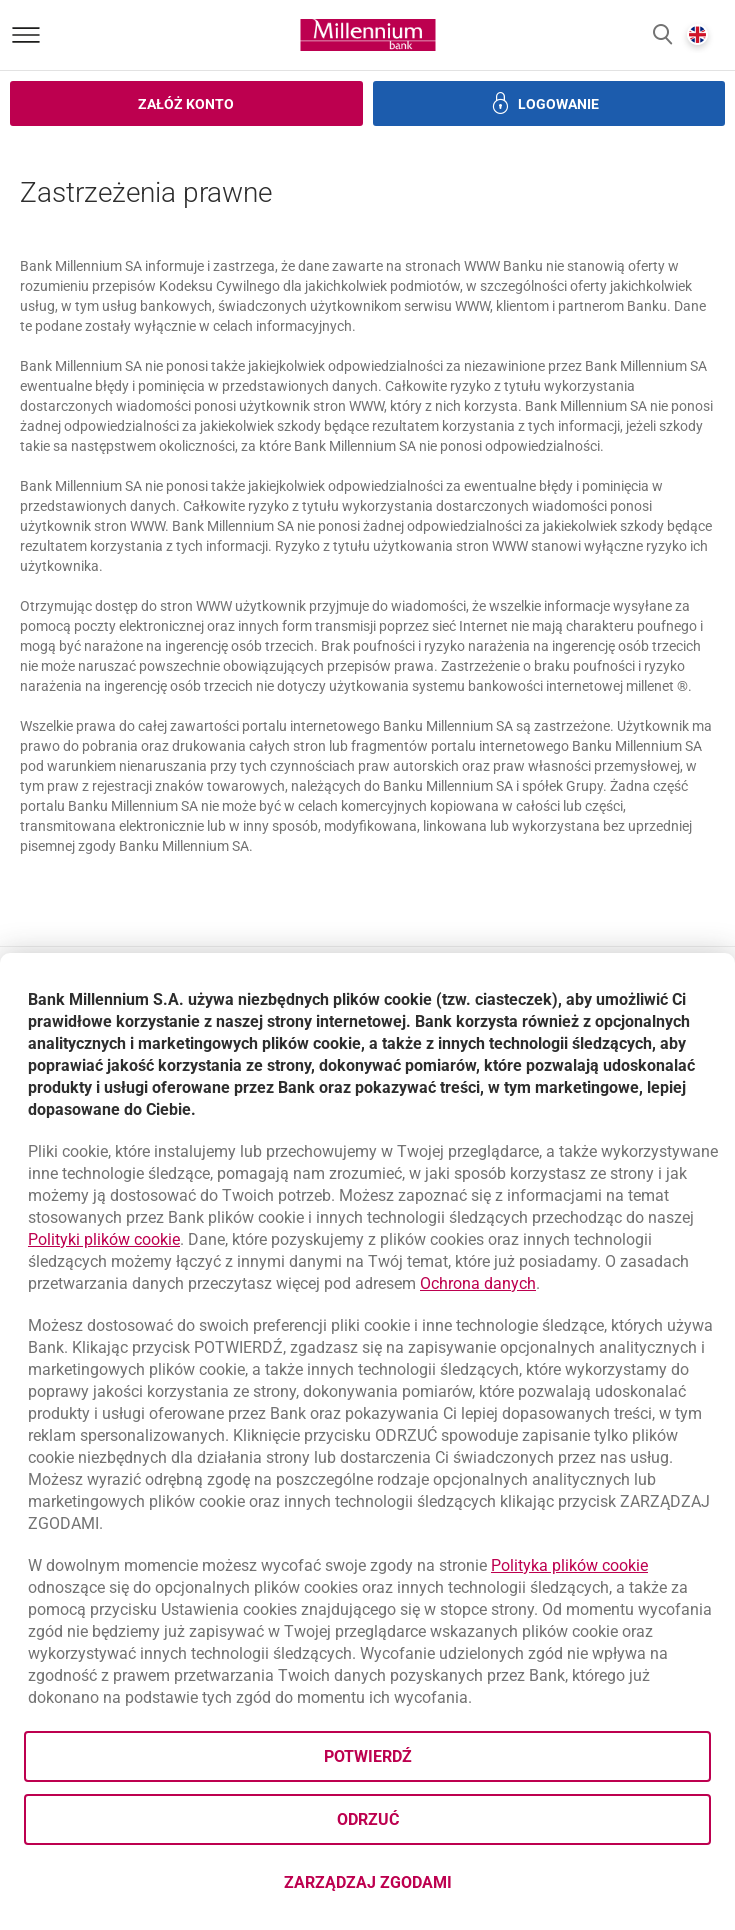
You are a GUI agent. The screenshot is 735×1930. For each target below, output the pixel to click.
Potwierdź (368, 1756)
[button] (662, 35)
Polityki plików (104, 1239)
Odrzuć (368, 1819)
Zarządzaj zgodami (447, 1888)
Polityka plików (569, 1565)
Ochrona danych (478, 1283)
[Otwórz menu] (26, 35)
